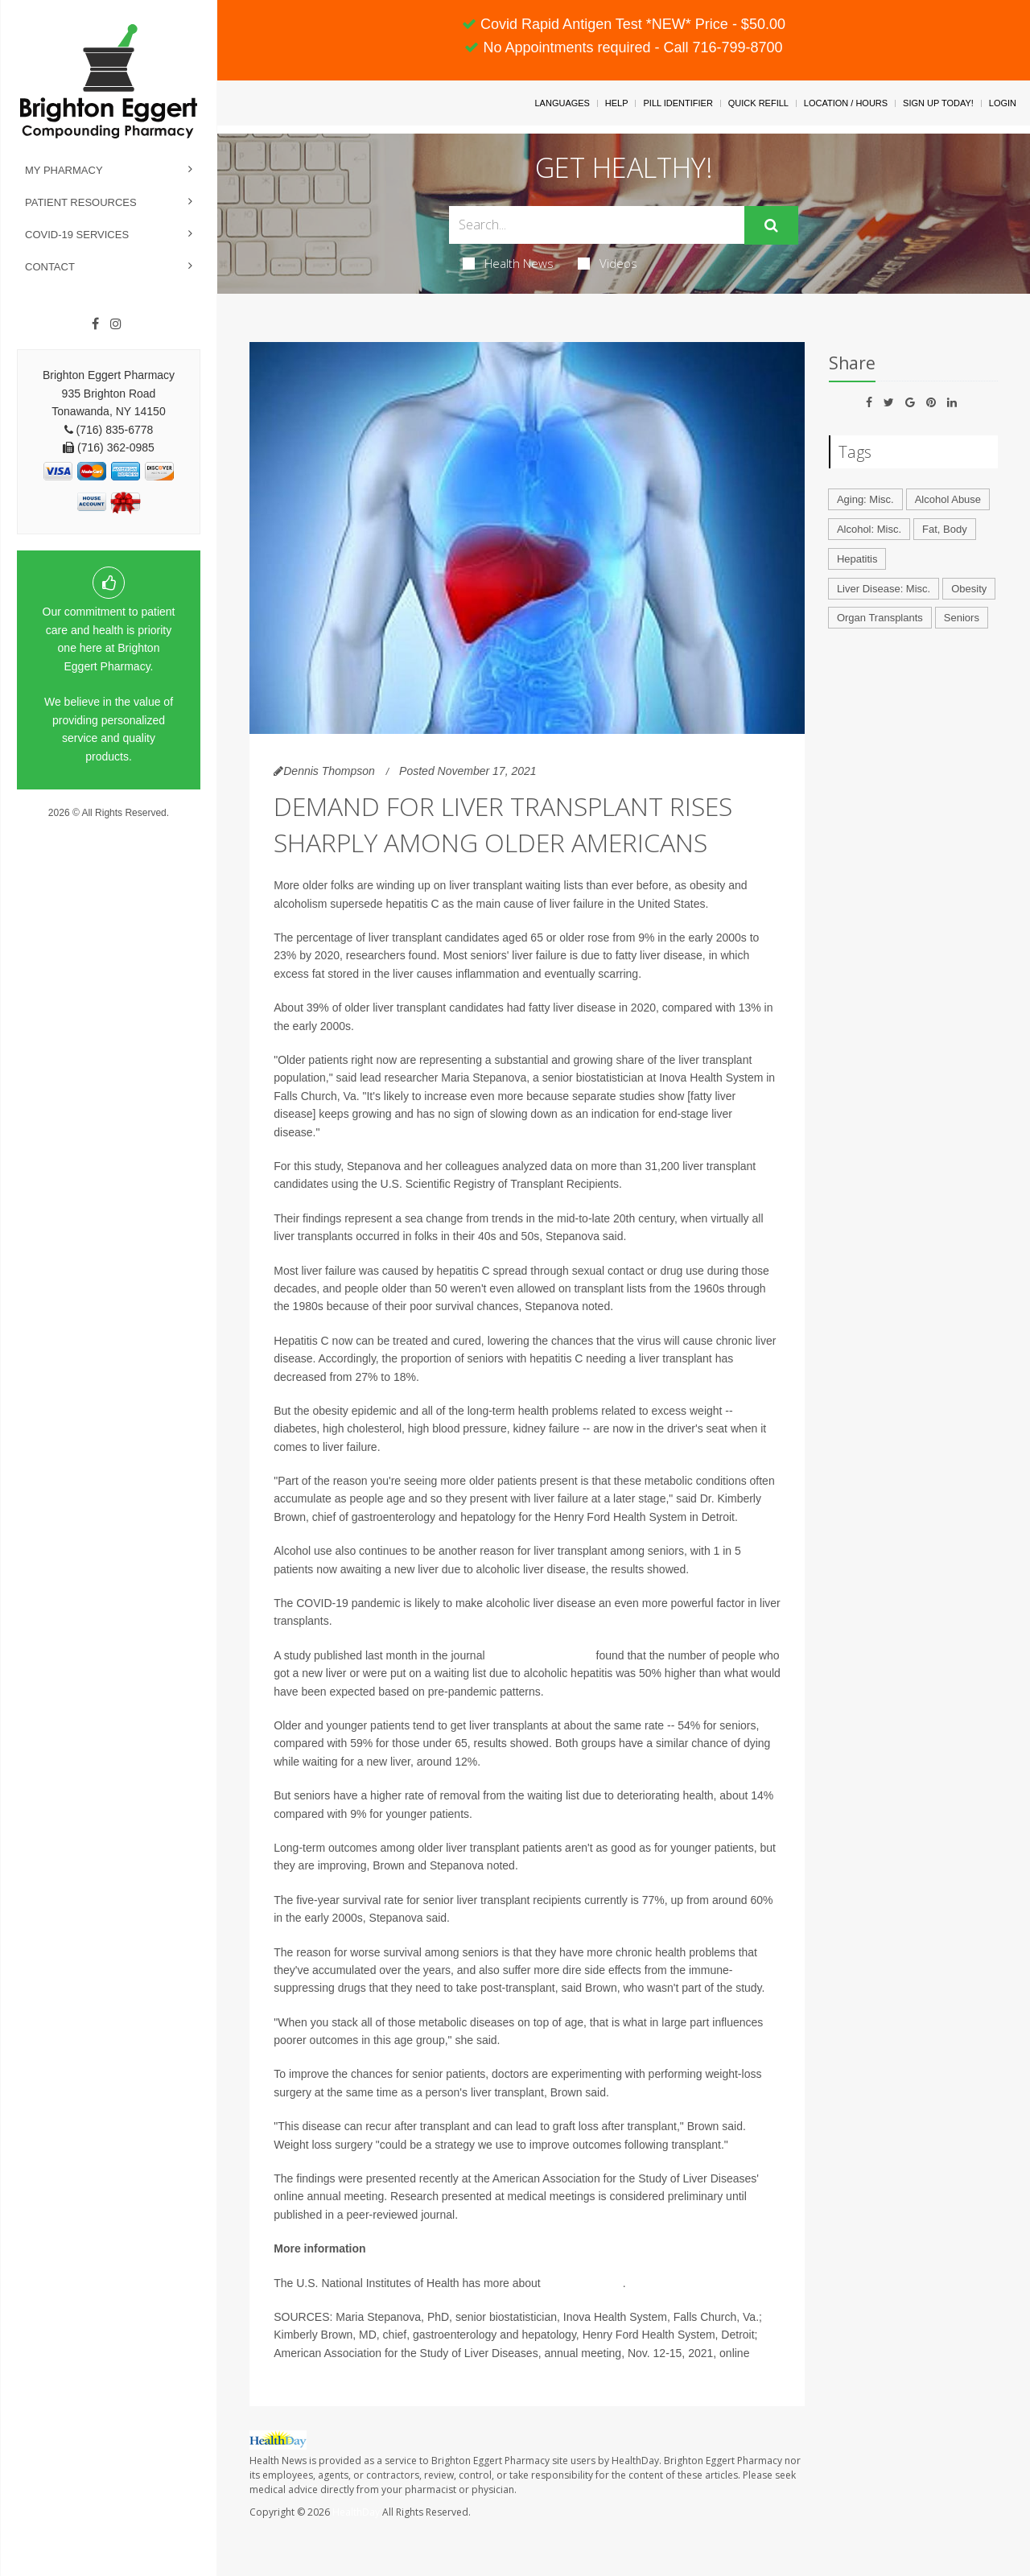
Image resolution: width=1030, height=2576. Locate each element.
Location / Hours (846, 103)
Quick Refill (758, 103)
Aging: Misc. (865, 499)
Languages (561, 103)
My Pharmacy (64, 170)
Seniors (961, 618)
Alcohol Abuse (948, 499)
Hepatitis (857, 559)
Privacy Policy (109, 828)
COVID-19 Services (77, 235)
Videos (607, 263)
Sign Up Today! (938, 103)
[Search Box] (597, 225)
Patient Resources (81, 202)
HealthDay (356, 2512)
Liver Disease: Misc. (883, 589)
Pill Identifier (677, 103)
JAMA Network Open (540, 1655)
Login (1002, 103)
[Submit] (771, 225)
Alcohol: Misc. (869, 529)
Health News (508, 263)
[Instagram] (116, 324)
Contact (50, 267)
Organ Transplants (880, 618)
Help (616, 103)
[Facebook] (95, 324)
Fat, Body (944, 529)
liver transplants (582, 2283)
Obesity (969, 589)
